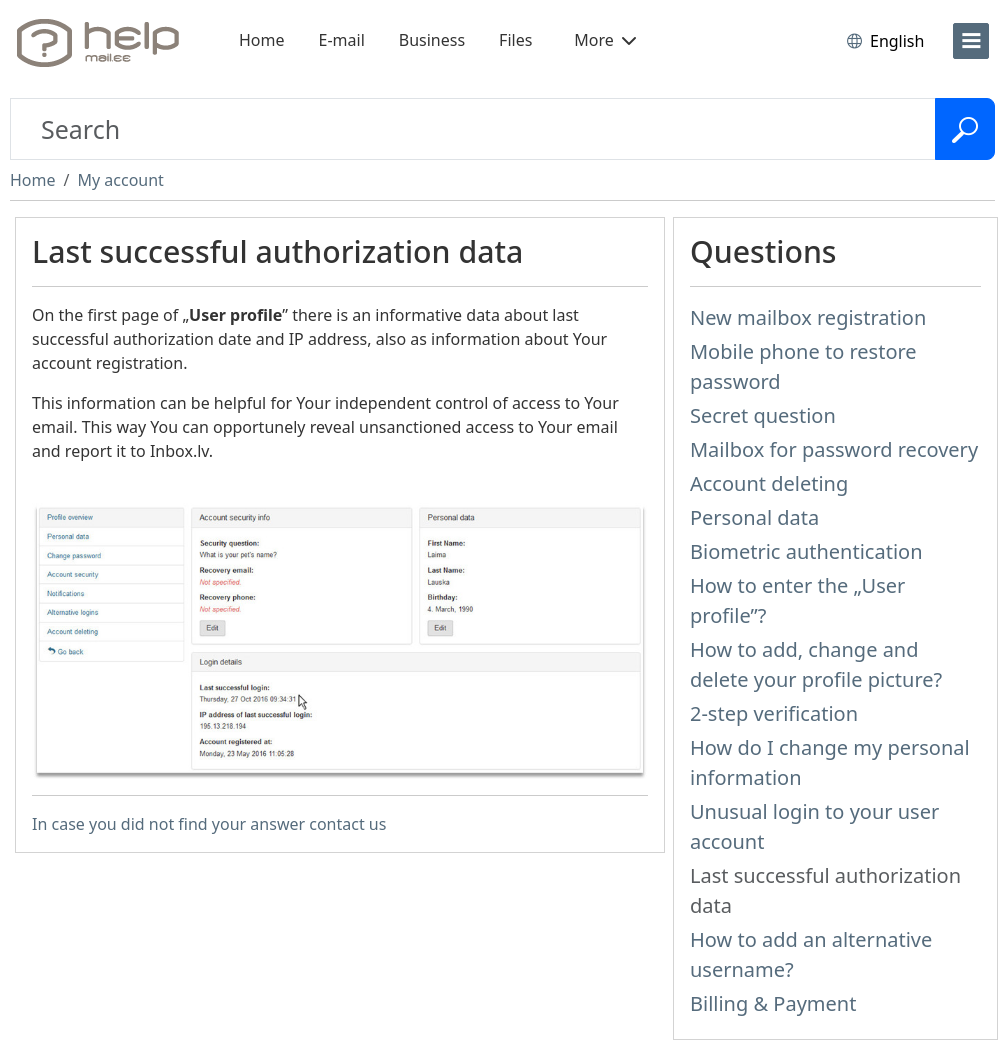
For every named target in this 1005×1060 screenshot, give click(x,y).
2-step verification (774, 713)
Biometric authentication (806, 551)
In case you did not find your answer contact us (209, 824)
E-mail (342, 40)
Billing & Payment (773, 1003)
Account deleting (769, 483)
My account (120, 180)
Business (432, 40)
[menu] (971, 41)
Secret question (763, 415)
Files (515, 40)
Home (262, 40)
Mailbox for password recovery (834, 449)
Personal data (754, 517)
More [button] (605, 40)
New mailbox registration (808, 317)
